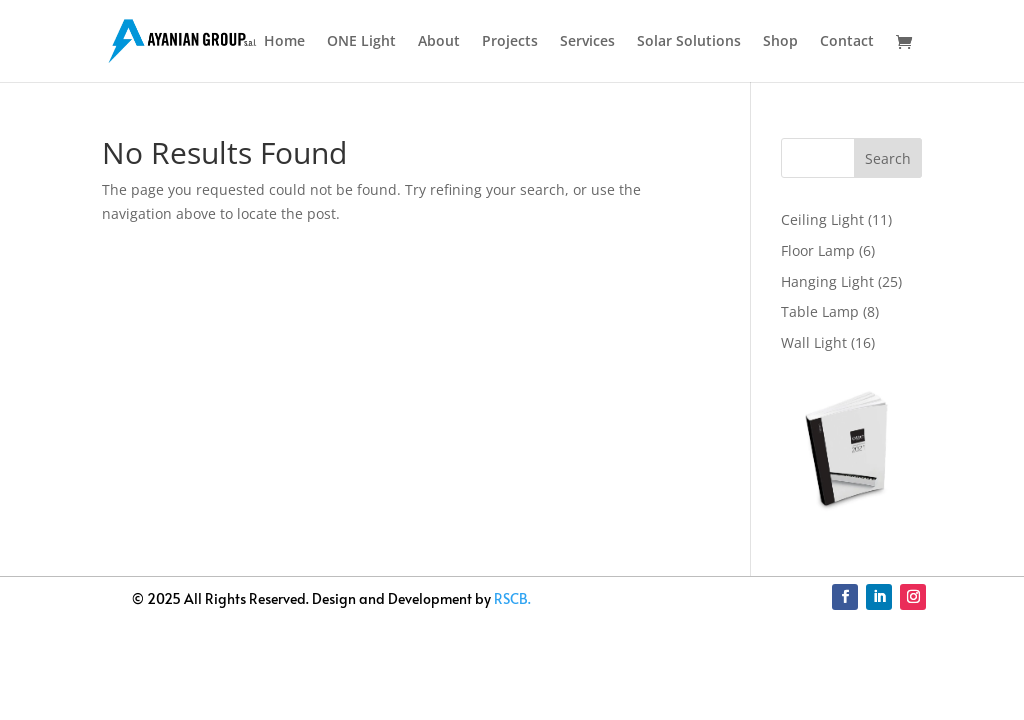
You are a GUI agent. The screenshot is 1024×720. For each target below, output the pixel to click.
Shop (780, 42)
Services (587, 42)
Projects (510, 42)
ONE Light (361, 42)
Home (284, 42)
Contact (847, 42)
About (439, 42)
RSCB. (512, 598)
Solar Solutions (689, 42)
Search (888, 158)
